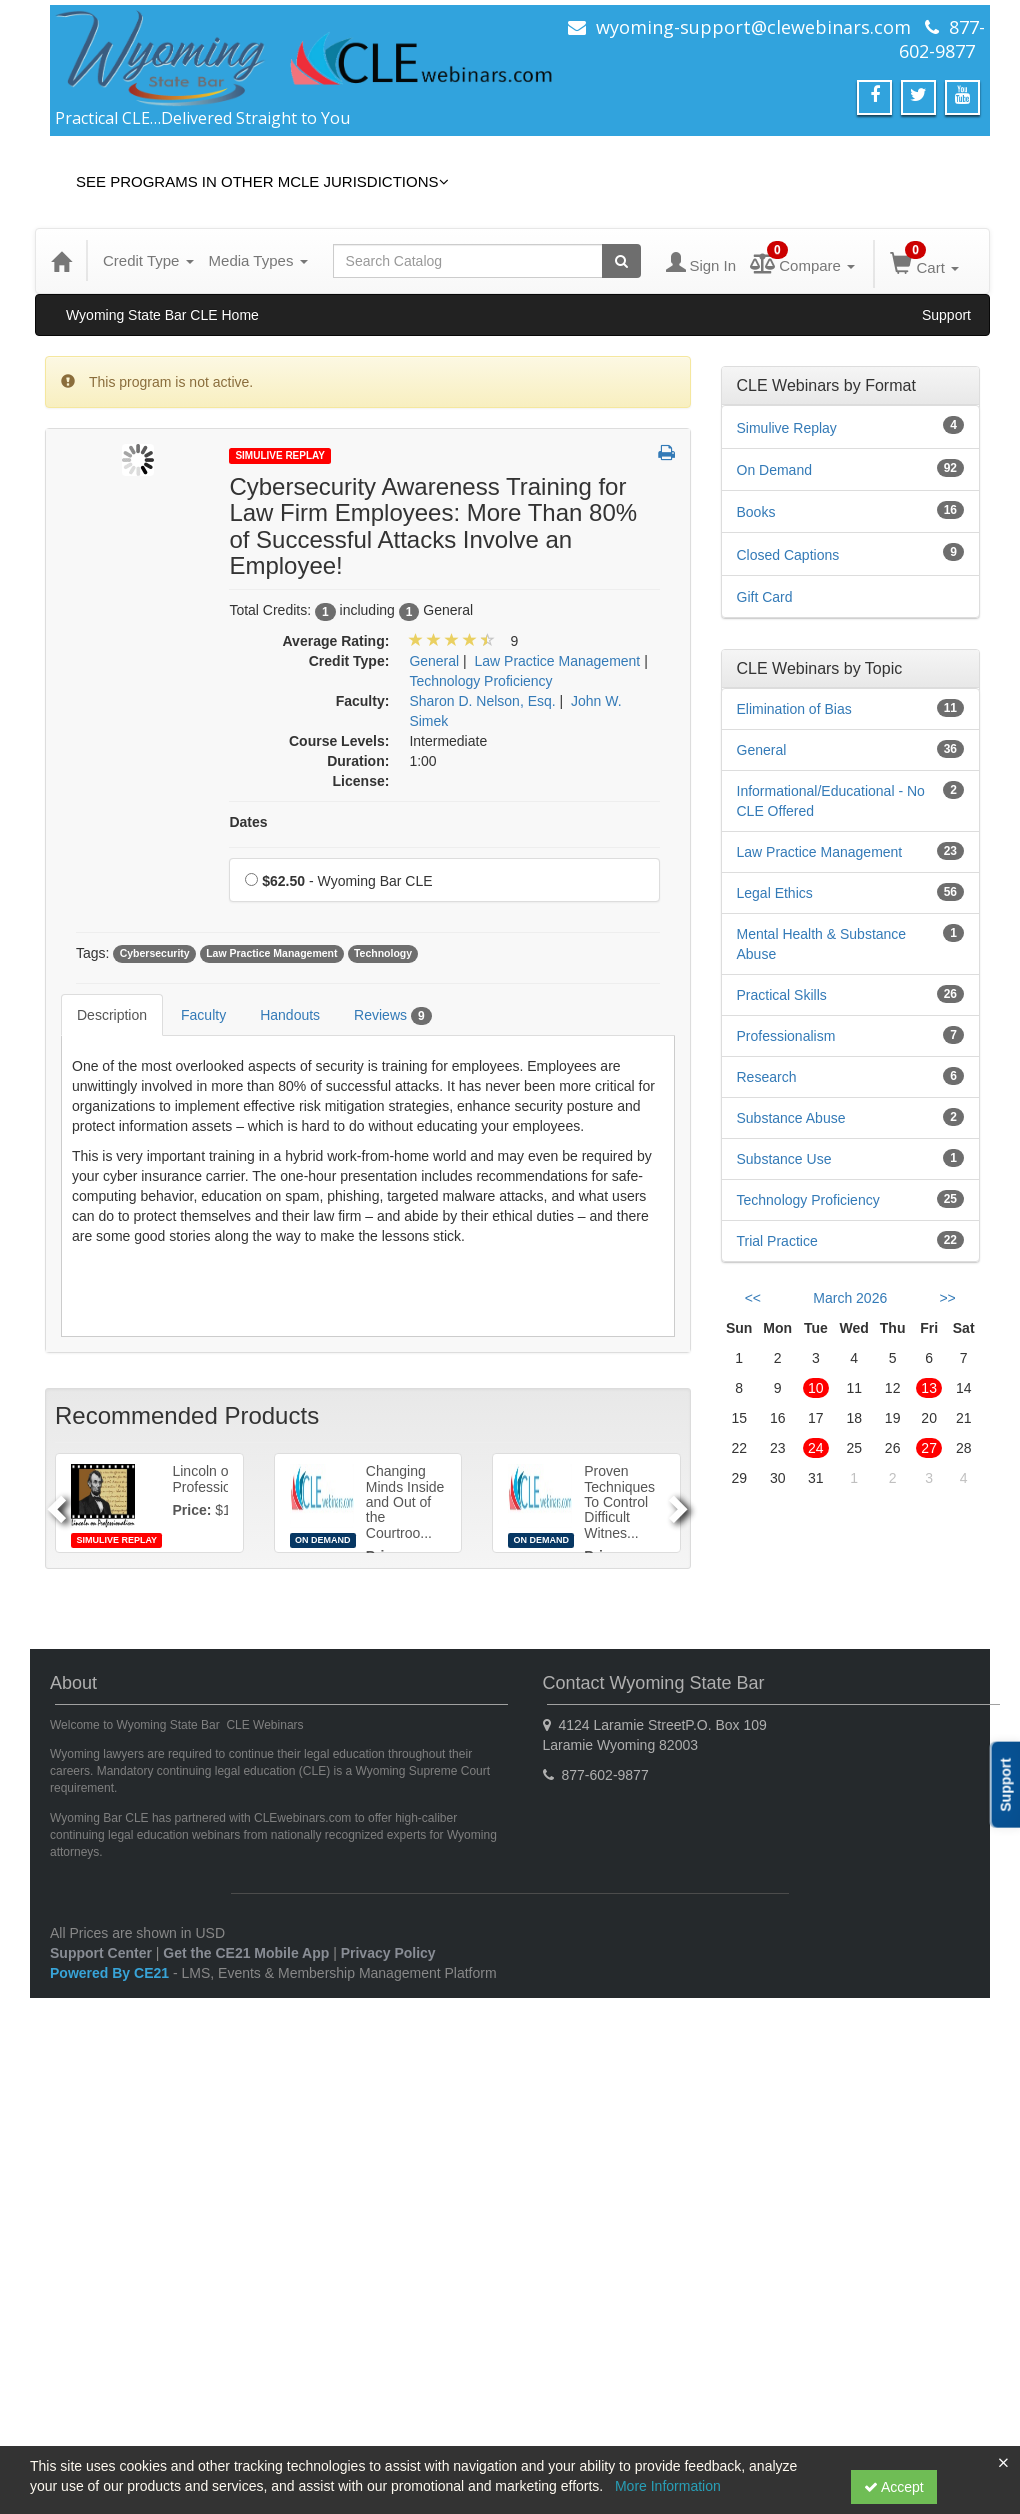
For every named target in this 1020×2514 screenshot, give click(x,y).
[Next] (681, 1503)
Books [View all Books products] (756, 512)
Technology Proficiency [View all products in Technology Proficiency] (480, 681)
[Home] (61, 261)
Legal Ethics (775, 893)
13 (929, 1388)
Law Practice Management (820, 852)
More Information (668, 2486)
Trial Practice (777, 1241)
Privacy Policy (388, 1953)
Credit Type (148, 260)
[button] (666, 454)
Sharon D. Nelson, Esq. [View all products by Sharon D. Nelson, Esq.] (482, 701)
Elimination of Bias (794, 709)
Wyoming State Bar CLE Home (162, 315)
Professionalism (786, 1036)
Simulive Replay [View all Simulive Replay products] (787, 428)
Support (946, 315)
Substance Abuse (791, 1118)
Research (767, 1077)
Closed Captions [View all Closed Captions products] (788, 555)
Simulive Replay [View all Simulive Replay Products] (280, 455)
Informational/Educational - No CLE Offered (831, 801)
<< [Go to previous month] (753, 1298)
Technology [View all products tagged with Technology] (383, 954)
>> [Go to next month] (947, 1298)
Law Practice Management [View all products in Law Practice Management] (558, 661)
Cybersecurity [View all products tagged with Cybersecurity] (155, 954)
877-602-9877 (942, 39)
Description (112, 1015)
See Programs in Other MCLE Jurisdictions (262, 181)
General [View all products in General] (434, 661)
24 (816, 1448)
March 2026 (850, 1298)
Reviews (392, 1016)
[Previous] (54, 1503)
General (762, 750)
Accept (894, 2487)
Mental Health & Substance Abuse (822, 944)
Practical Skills (782, 995)
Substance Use (784, 1159)
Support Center (101, 1953)
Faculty (203, 1015)
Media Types (258, 260)
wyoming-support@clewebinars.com (753, 27)
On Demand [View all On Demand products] (774, 470)
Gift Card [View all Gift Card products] (765, 597)
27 (929, 1448)
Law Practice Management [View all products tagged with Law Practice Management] (271, 954)
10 (816, 1388)
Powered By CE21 (111, 1973)
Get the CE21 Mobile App (246, 1953)
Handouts (290, 1015)
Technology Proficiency (808, 1200)
